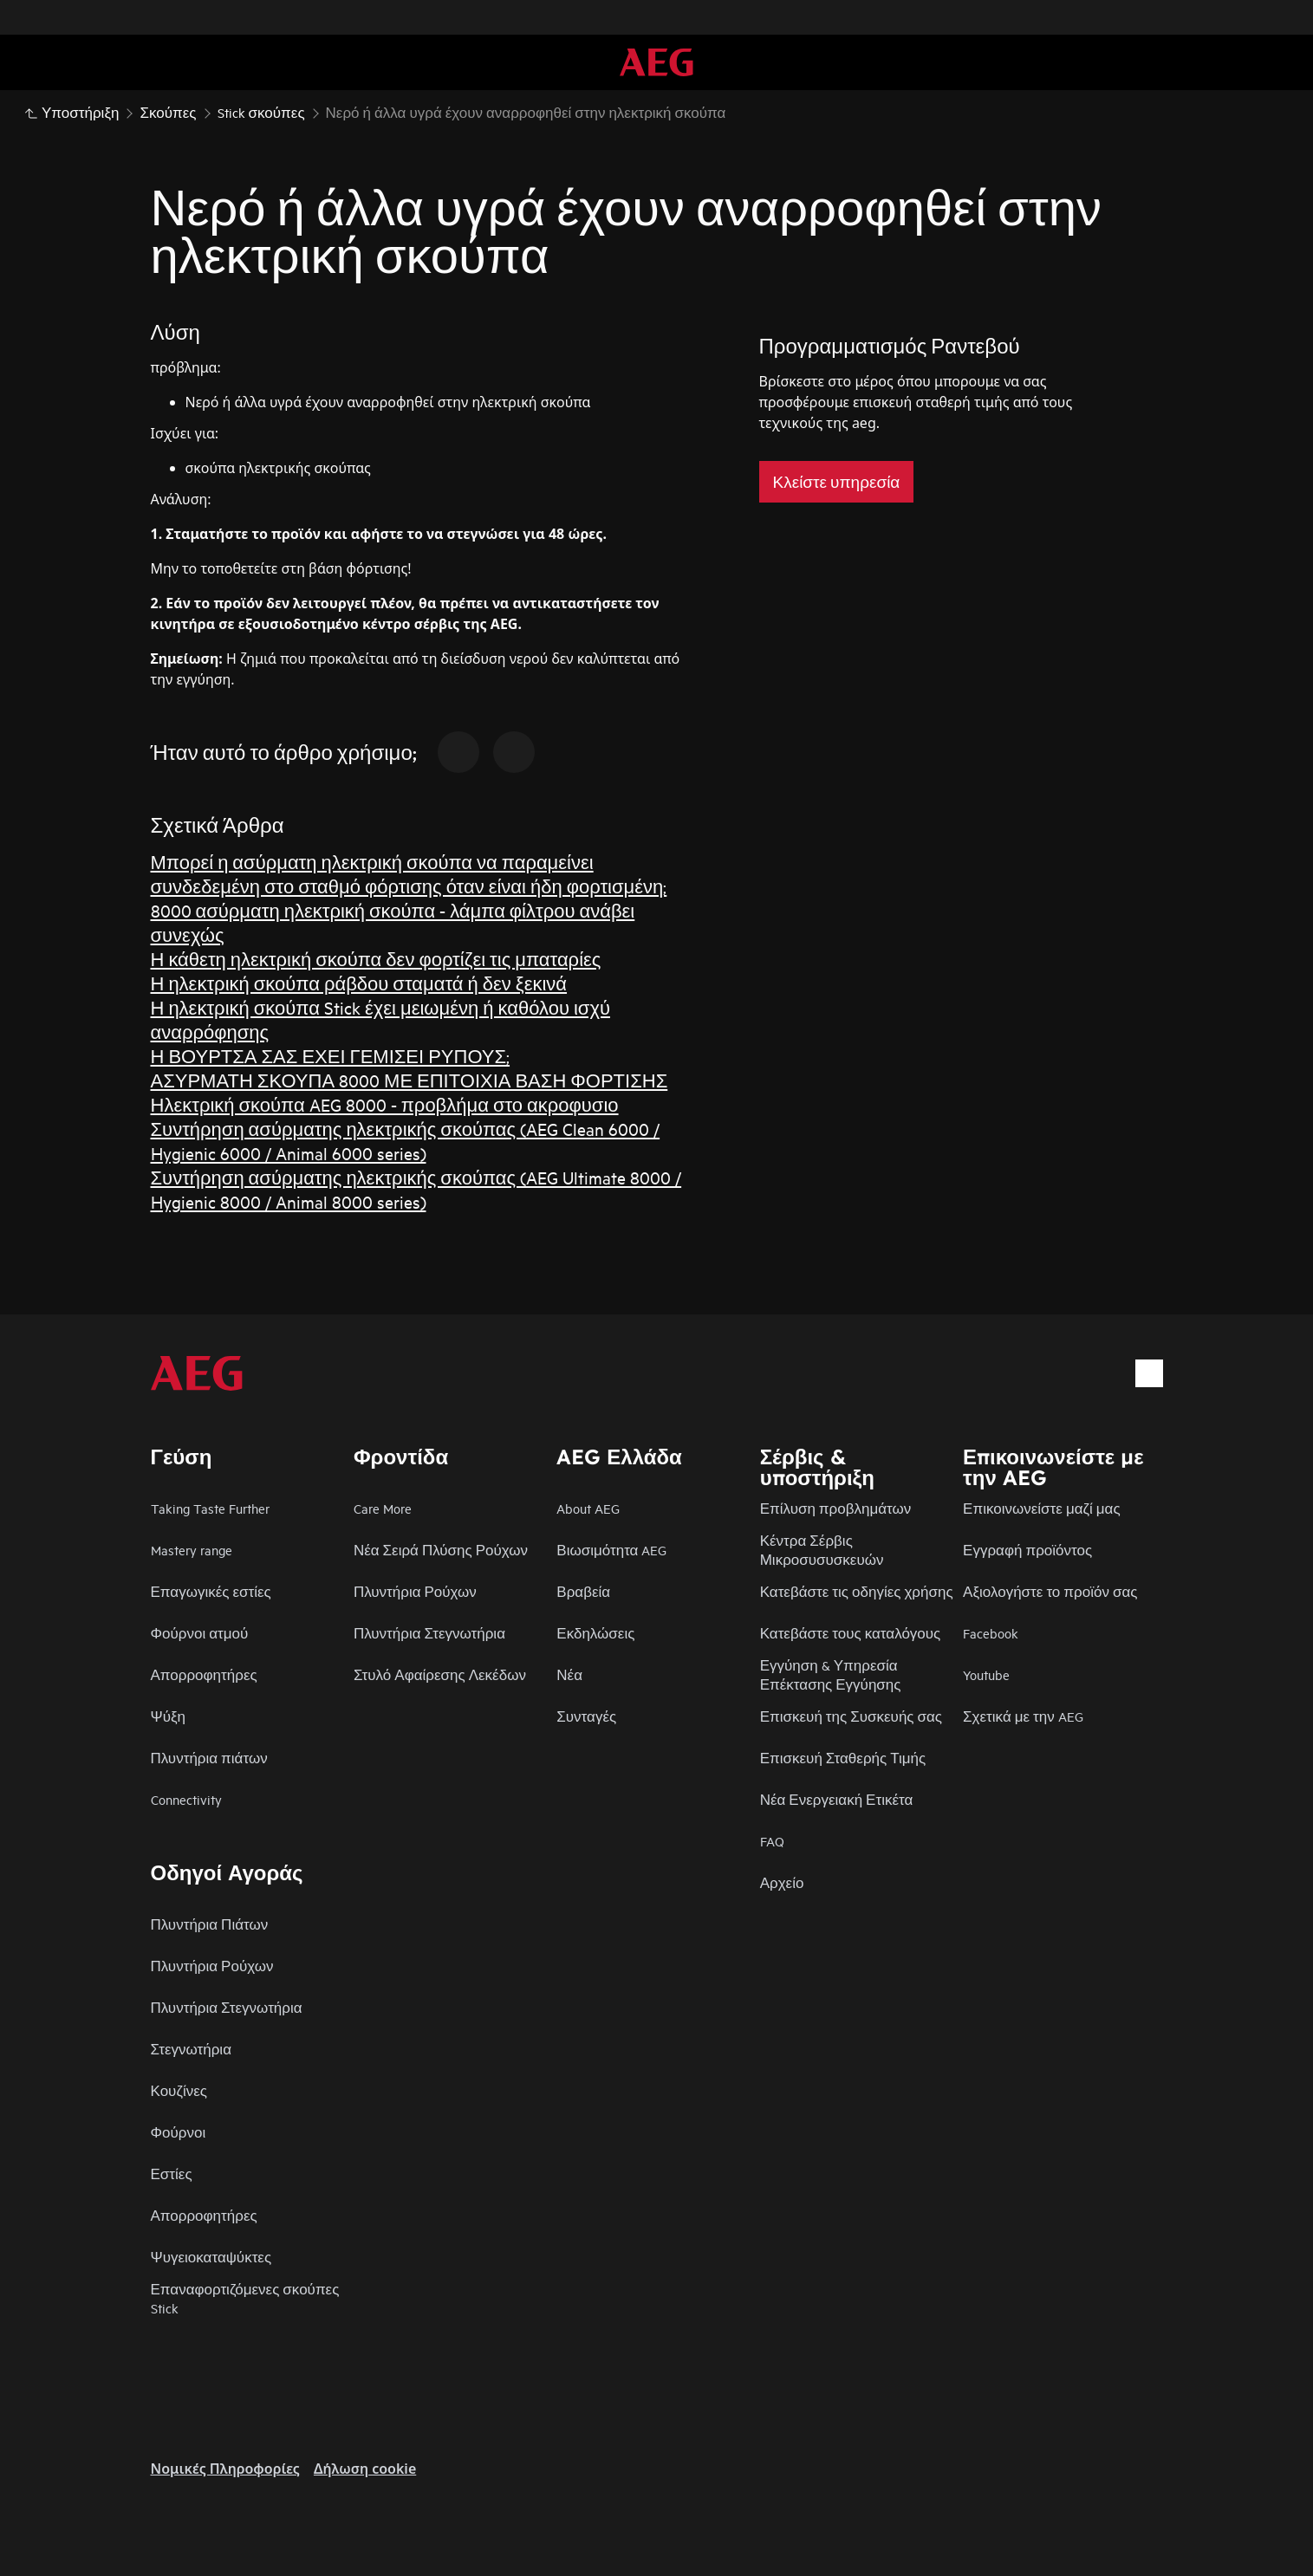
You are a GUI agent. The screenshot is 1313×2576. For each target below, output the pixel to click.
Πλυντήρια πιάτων (209, 1757)
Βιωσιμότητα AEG (611, 1549)
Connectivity (186, 1799)
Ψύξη (168, 1716)
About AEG (588, 1508)
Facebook (990, 1633)
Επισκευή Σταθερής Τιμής (843, 1757)
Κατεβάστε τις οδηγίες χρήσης (856, 1591)
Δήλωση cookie (365, 2468)
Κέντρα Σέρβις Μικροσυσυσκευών (822, 1549)
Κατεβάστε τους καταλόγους (850, 1633)
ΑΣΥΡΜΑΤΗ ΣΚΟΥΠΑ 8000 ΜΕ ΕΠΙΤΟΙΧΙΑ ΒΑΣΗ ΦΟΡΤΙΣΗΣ (409, 1080)
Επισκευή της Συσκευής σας (851, 1716)
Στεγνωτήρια (191, 2049)
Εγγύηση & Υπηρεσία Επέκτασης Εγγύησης (830, 1674)
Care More (383, 1508)
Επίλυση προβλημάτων (836, 1508)
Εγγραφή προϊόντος (1027, 1549)
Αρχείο (782, 1882)
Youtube (986, 1674)
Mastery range (191, 1549)
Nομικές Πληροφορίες (225, 2468)
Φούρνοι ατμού (200, 1633)
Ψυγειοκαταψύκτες (211, 2256)
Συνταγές (586, 1716)
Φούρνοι (178, 2132)
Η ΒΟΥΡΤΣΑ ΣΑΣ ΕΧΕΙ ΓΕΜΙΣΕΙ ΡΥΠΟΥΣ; (330, 1056)
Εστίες (171, 2173)
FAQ (772, 1841)
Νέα (569, 1674)
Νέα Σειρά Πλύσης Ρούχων (441, 1549)
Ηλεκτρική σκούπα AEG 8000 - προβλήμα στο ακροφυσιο (385, 1104)
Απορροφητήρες (204, 1674)
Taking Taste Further (210, 1508)
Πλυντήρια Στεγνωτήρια (429, 1633)
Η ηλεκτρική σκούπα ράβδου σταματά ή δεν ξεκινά (359, 983)
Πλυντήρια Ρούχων (415, 1591)
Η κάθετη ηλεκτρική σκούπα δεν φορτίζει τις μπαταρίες (376, 959)
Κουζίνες (179, 2090)
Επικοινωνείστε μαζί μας (1042, 1508)
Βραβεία (583, 1591)
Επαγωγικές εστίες (211, 1591)
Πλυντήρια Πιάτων (210, 1924)
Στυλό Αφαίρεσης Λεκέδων (440, 1674)
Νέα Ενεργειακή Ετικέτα (836, 1799)
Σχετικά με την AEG (1023, 1716)
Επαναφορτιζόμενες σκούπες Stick (245, 2298)
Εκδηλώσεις (595, 1633)
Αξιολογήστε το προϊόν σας (1050, 1591)
